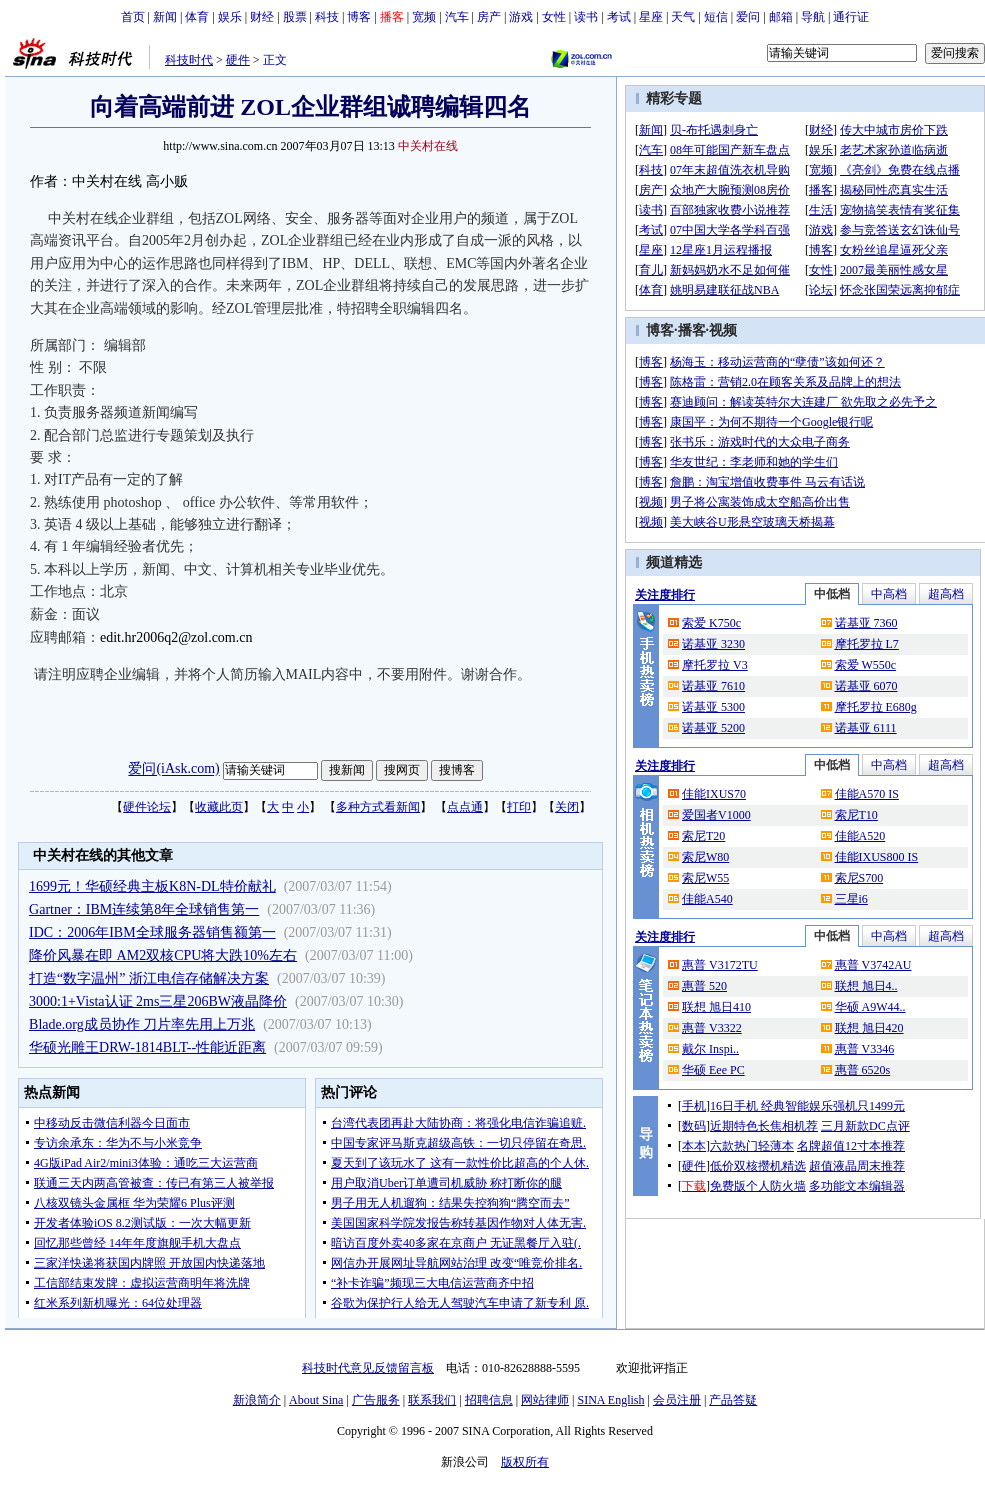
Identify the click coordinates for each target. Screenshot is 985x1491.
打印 (519, 807)
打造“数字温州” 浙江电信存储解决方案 (149, 978)
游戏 (521, 17)
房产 (489, 17)
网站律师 (545, 1400)
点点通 (465, 807)
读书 (586, 17)
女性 (554, 17)
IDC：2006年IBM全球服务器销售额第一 (152, 932)
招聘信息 (489, 1400)
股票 (295, 17)
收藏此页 (219, 807)
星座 (651, 17)
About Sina (316, 1400)
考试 (619, 17)
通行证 (851, 17)
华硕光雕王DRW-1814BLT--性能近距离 (147, 1047)
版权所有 (525, 1462)
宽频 (424, 17)
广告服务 (376, 1400)
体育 (197, 17)
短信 (716, 17)
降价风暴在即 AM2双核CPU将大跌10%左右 (163, 955)
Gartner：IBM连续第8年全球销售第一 (144, 909)
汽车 (457, 17)
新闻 (165, 17)
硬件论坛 (147, 807)
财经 (262, 17)
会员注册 (677, 1400)
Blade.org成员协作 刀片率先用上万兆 (142, 1024)
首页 (133, 17)
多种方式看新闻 (378, 807)
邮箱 (781, 17)
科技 (327, 17)
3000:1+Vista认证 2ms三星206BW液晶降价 (158, 1001)
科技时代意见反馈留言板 (368, 1368)
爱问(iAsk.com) (173, 769)
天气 (683, 17)
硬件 (238, 60)
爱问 (748, 17)
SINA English (610, 1400)
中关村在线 (428, 146)
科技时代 (189, 60)
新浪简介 (257, 1400)
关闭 (567, 807)
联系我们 (432, 1400)
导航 (813, 17)
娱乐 (230, 17)
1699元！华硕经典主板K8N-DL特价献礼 (152, 886)
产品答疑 (733, 1400)
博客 (359, 17)
